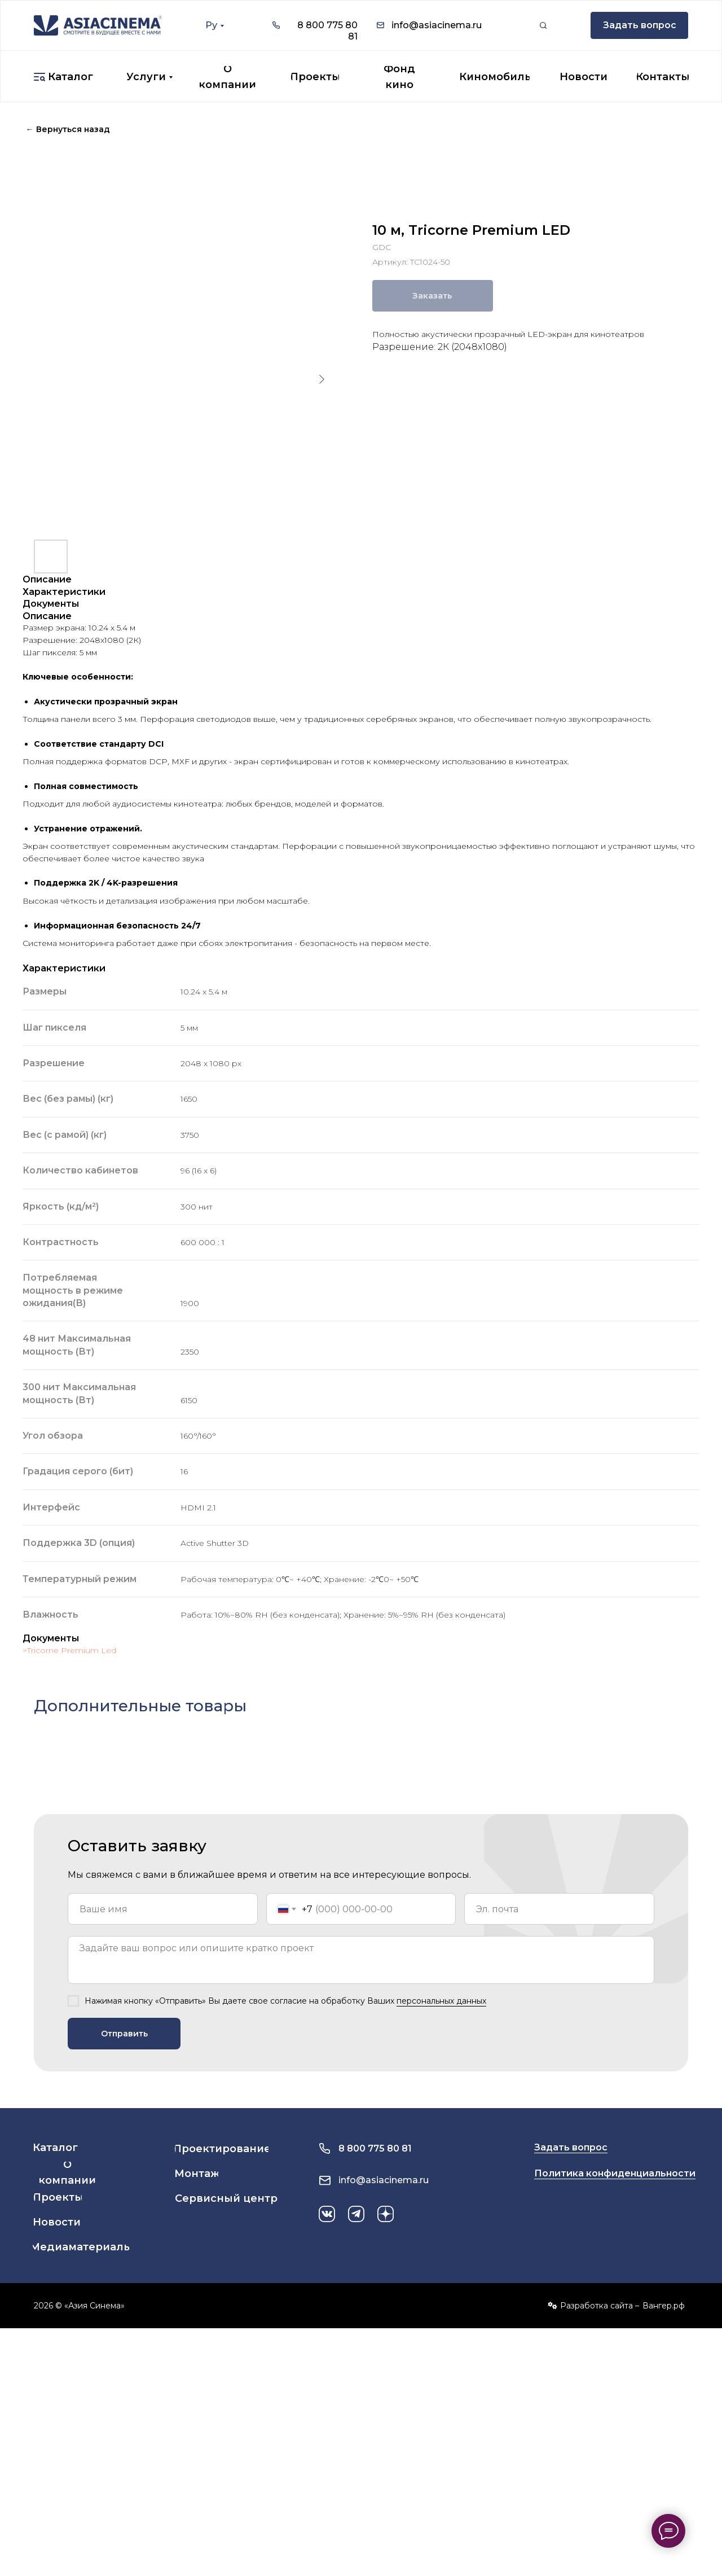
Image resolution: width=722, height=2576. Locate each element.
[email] (559, 1909)
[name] (163, 1909)
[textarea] (361, 1960)
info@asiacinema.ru (436, 25)
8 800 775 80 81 (375, 2148)
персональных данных (441, 2001)
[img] (98, 25)
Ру (211, 25)
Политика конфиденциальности (614, 2173)
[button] (639, 25)
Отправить (124, 2034)
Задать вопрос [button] (570, 2147)
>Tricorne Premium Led (69, 1650)
